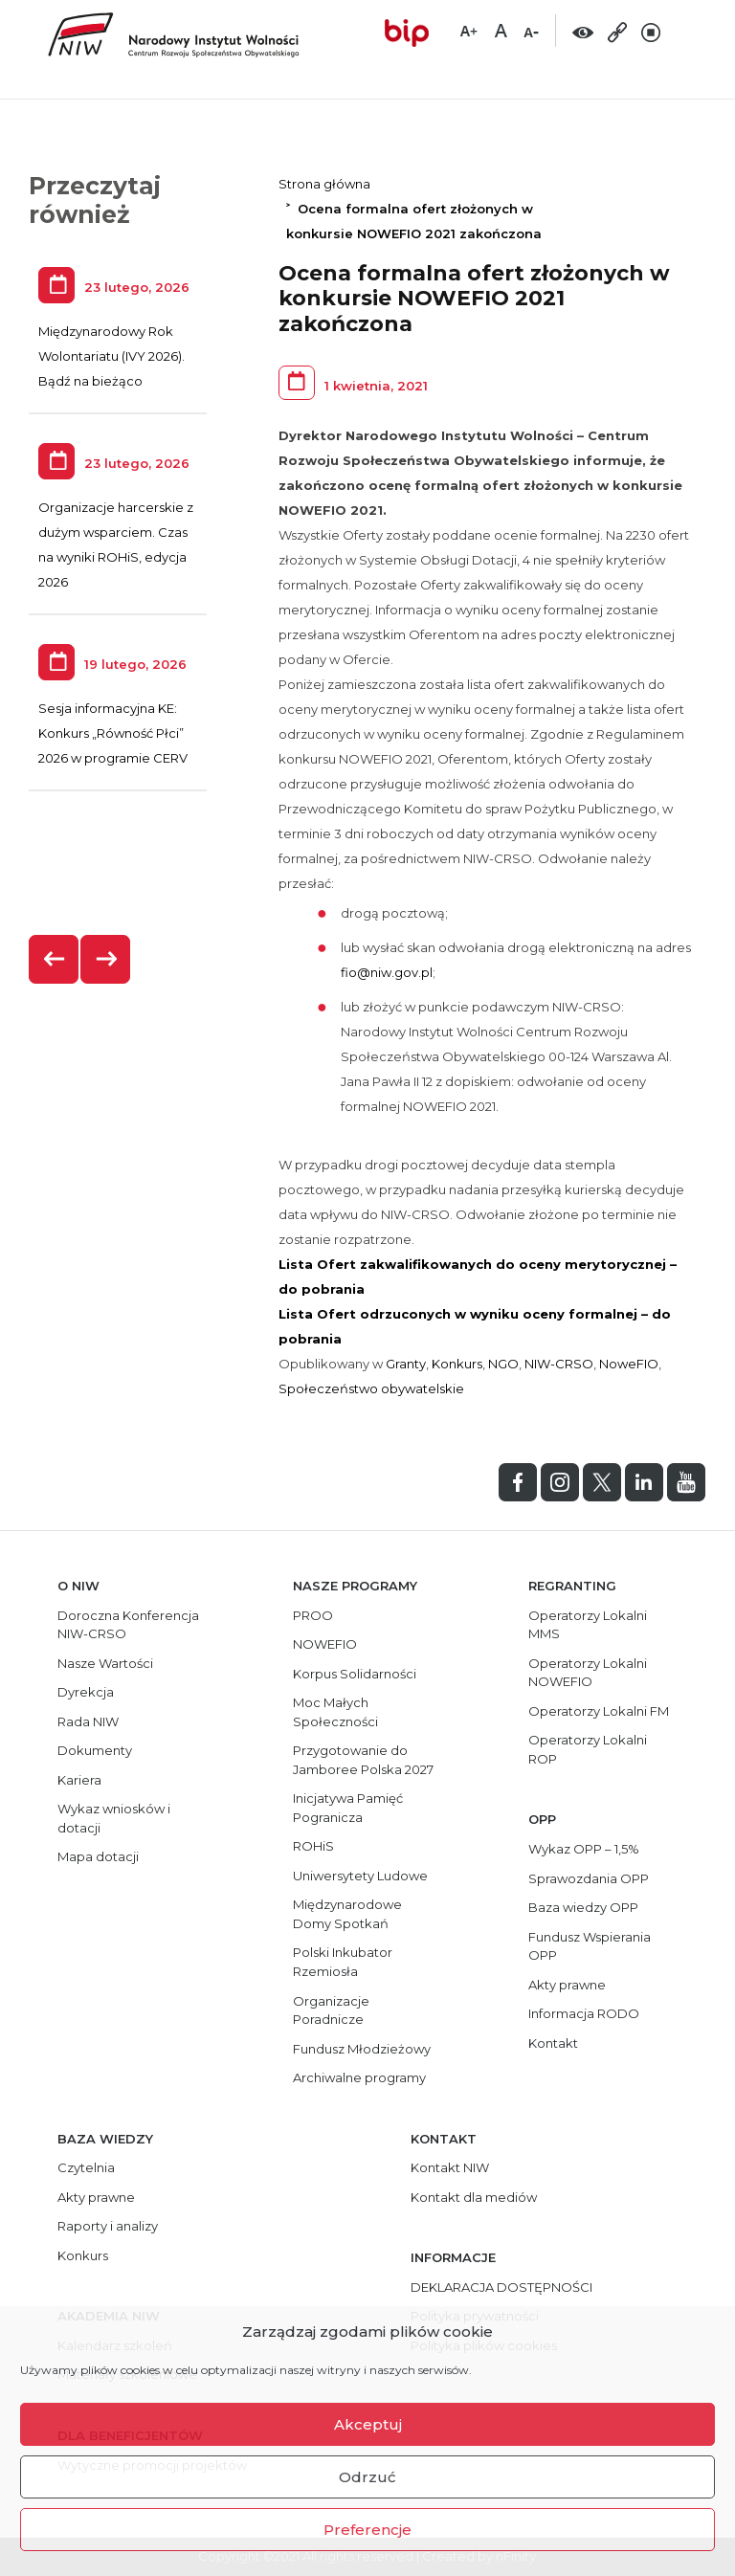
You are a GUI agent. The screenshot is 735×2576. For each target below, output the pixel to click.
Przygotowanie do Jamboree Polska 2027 (363, 1760)
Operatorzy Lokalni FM (598, 1711)
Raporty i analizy (107, 2225)
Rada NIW (88, 1721)
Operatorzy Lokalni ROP (587, 1749)
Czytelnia (86, 2167)
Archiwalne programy (359, 2077)
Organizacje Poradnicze (331, 2010)
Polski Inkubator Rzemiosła (342, 1961)
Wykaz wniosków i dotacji (113, 1818)
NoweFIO (628, 1363)
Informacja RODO (583, 2013)
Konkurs (457, 1363)
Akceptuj (368, 2424)
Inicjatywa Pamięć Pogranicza (348, 1807)
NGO (503, 1363)
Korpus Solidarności (354, 1673)
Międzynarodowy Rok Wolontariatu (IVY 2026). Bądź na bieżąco (111, 356)
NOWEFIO (325, 1644)
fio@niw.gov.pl (387, 972)
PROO (313, 1615)
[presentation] (54, 959)
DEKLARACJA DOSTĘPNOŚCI (501, 2287)
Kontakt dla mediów (474, 2197)
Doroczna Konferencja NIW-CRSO (128, 1625)
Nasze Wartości (105, 1663)
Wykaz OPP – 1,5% (583, 1848)
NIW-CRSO (558, 1363)
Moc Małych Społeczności (335, 1712)
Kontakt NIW (450, 2167)
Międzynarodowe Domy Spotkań (347, 1914)
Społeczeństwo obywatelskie (371, 1388)
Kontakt (553, 2043)
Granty (406, 1363)
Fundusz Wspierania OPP (589, 1946)
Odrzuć (367, 2477)
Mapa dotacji (98, 1856)
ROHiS (313, 1846)
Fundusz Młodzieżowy (362, 2048)
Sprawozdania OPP (588, 1878)
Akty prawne (567, 1984)
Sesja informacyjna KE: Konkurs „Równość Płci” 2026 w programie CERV (113, 733)
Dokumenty (94, 1750)
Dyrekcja (85, 1691)
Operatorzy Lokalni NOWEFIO (587, 1672)
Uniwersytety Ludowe (360, 1875)
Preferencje (367, 2529)
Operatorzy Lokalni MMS (587, 1625)
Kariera (79, 1780)
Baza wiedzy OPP (583, 1907)
